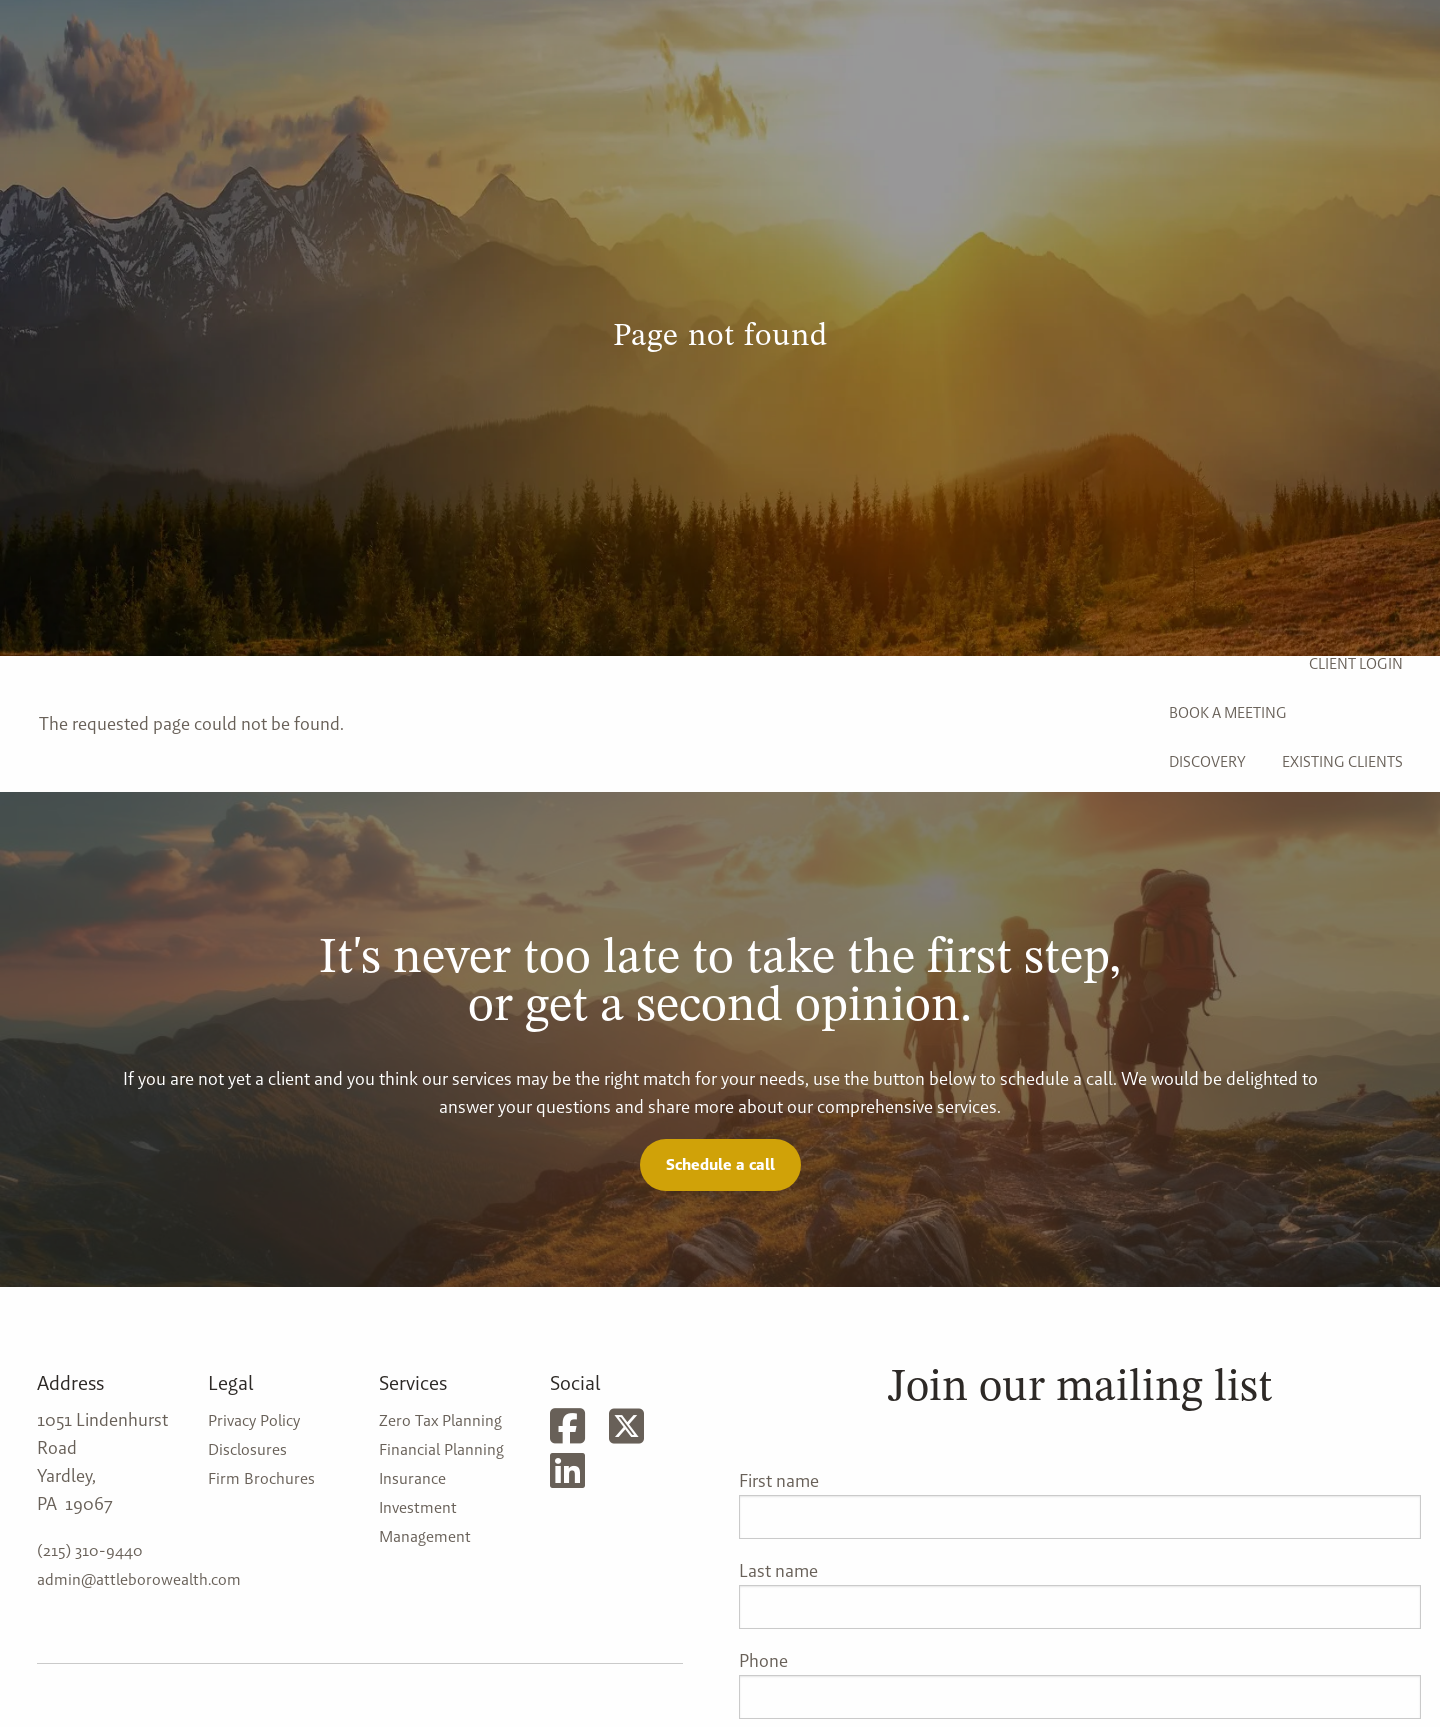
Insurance (412, 1478)
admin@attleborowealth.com (139, 1579)
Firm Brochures (261, 1478)
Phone (763, 1660)
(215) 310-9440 (90, 1550)
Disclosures (247, 1449)
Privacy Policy (254, 1420)
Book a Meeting (1228, 712)
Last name (778, 1570)
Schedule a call (720, 1164)
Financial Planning (441, 1449)
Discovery (1207, 761)
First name (779, 1480)
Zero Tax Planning (440, 1420)
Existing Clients (1342, 761)
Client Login (1356, 663)
